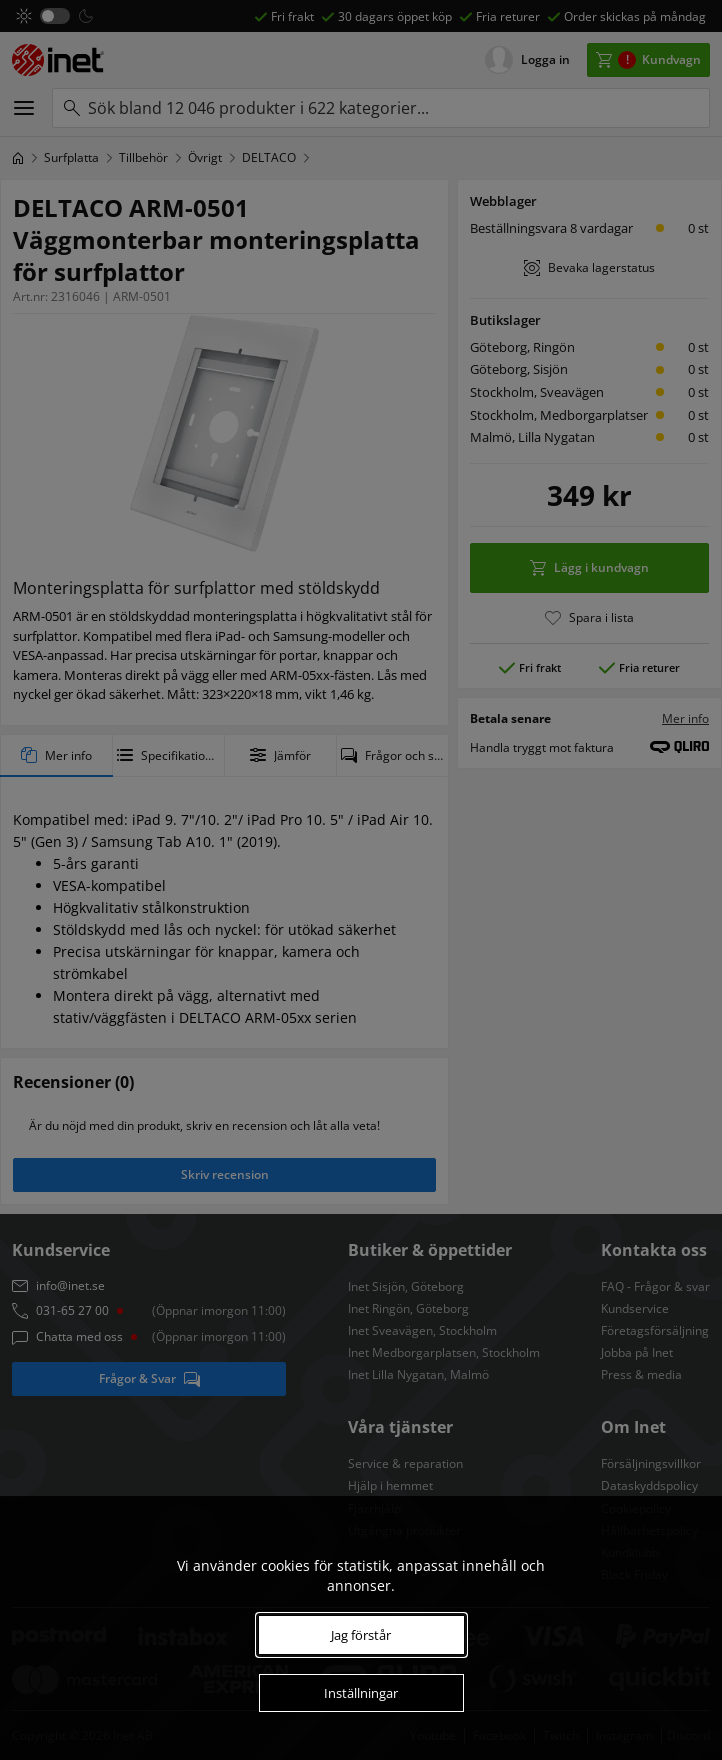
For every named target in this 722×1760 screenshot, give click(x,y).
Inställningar (361, 1693)
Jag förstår (361, 1635)
